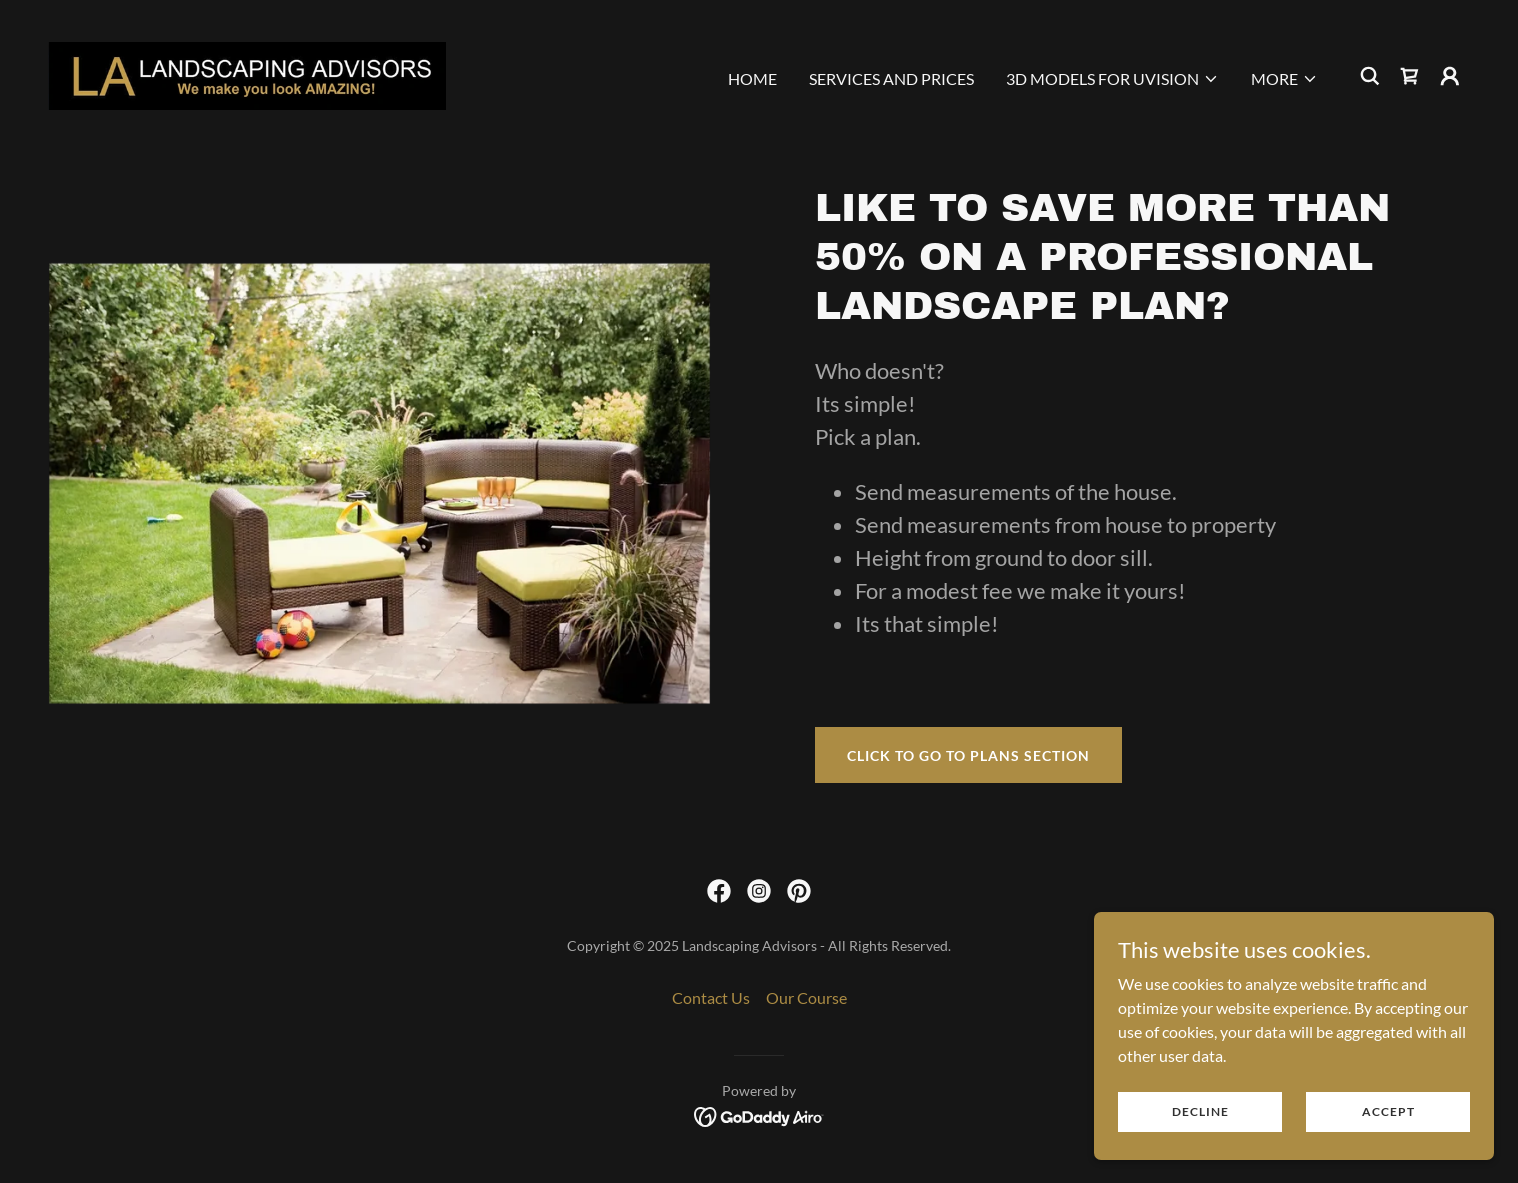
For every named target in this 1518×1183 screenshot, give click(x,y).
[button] (1112, 79)
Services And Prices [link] (891, 78)
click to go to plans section (968, 755)
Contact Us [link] (711, 997)
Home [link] (752, 78)
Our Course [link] (806, 997)
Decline (1200, 1111)
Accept (1388, 1111)
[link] (247, 73)
